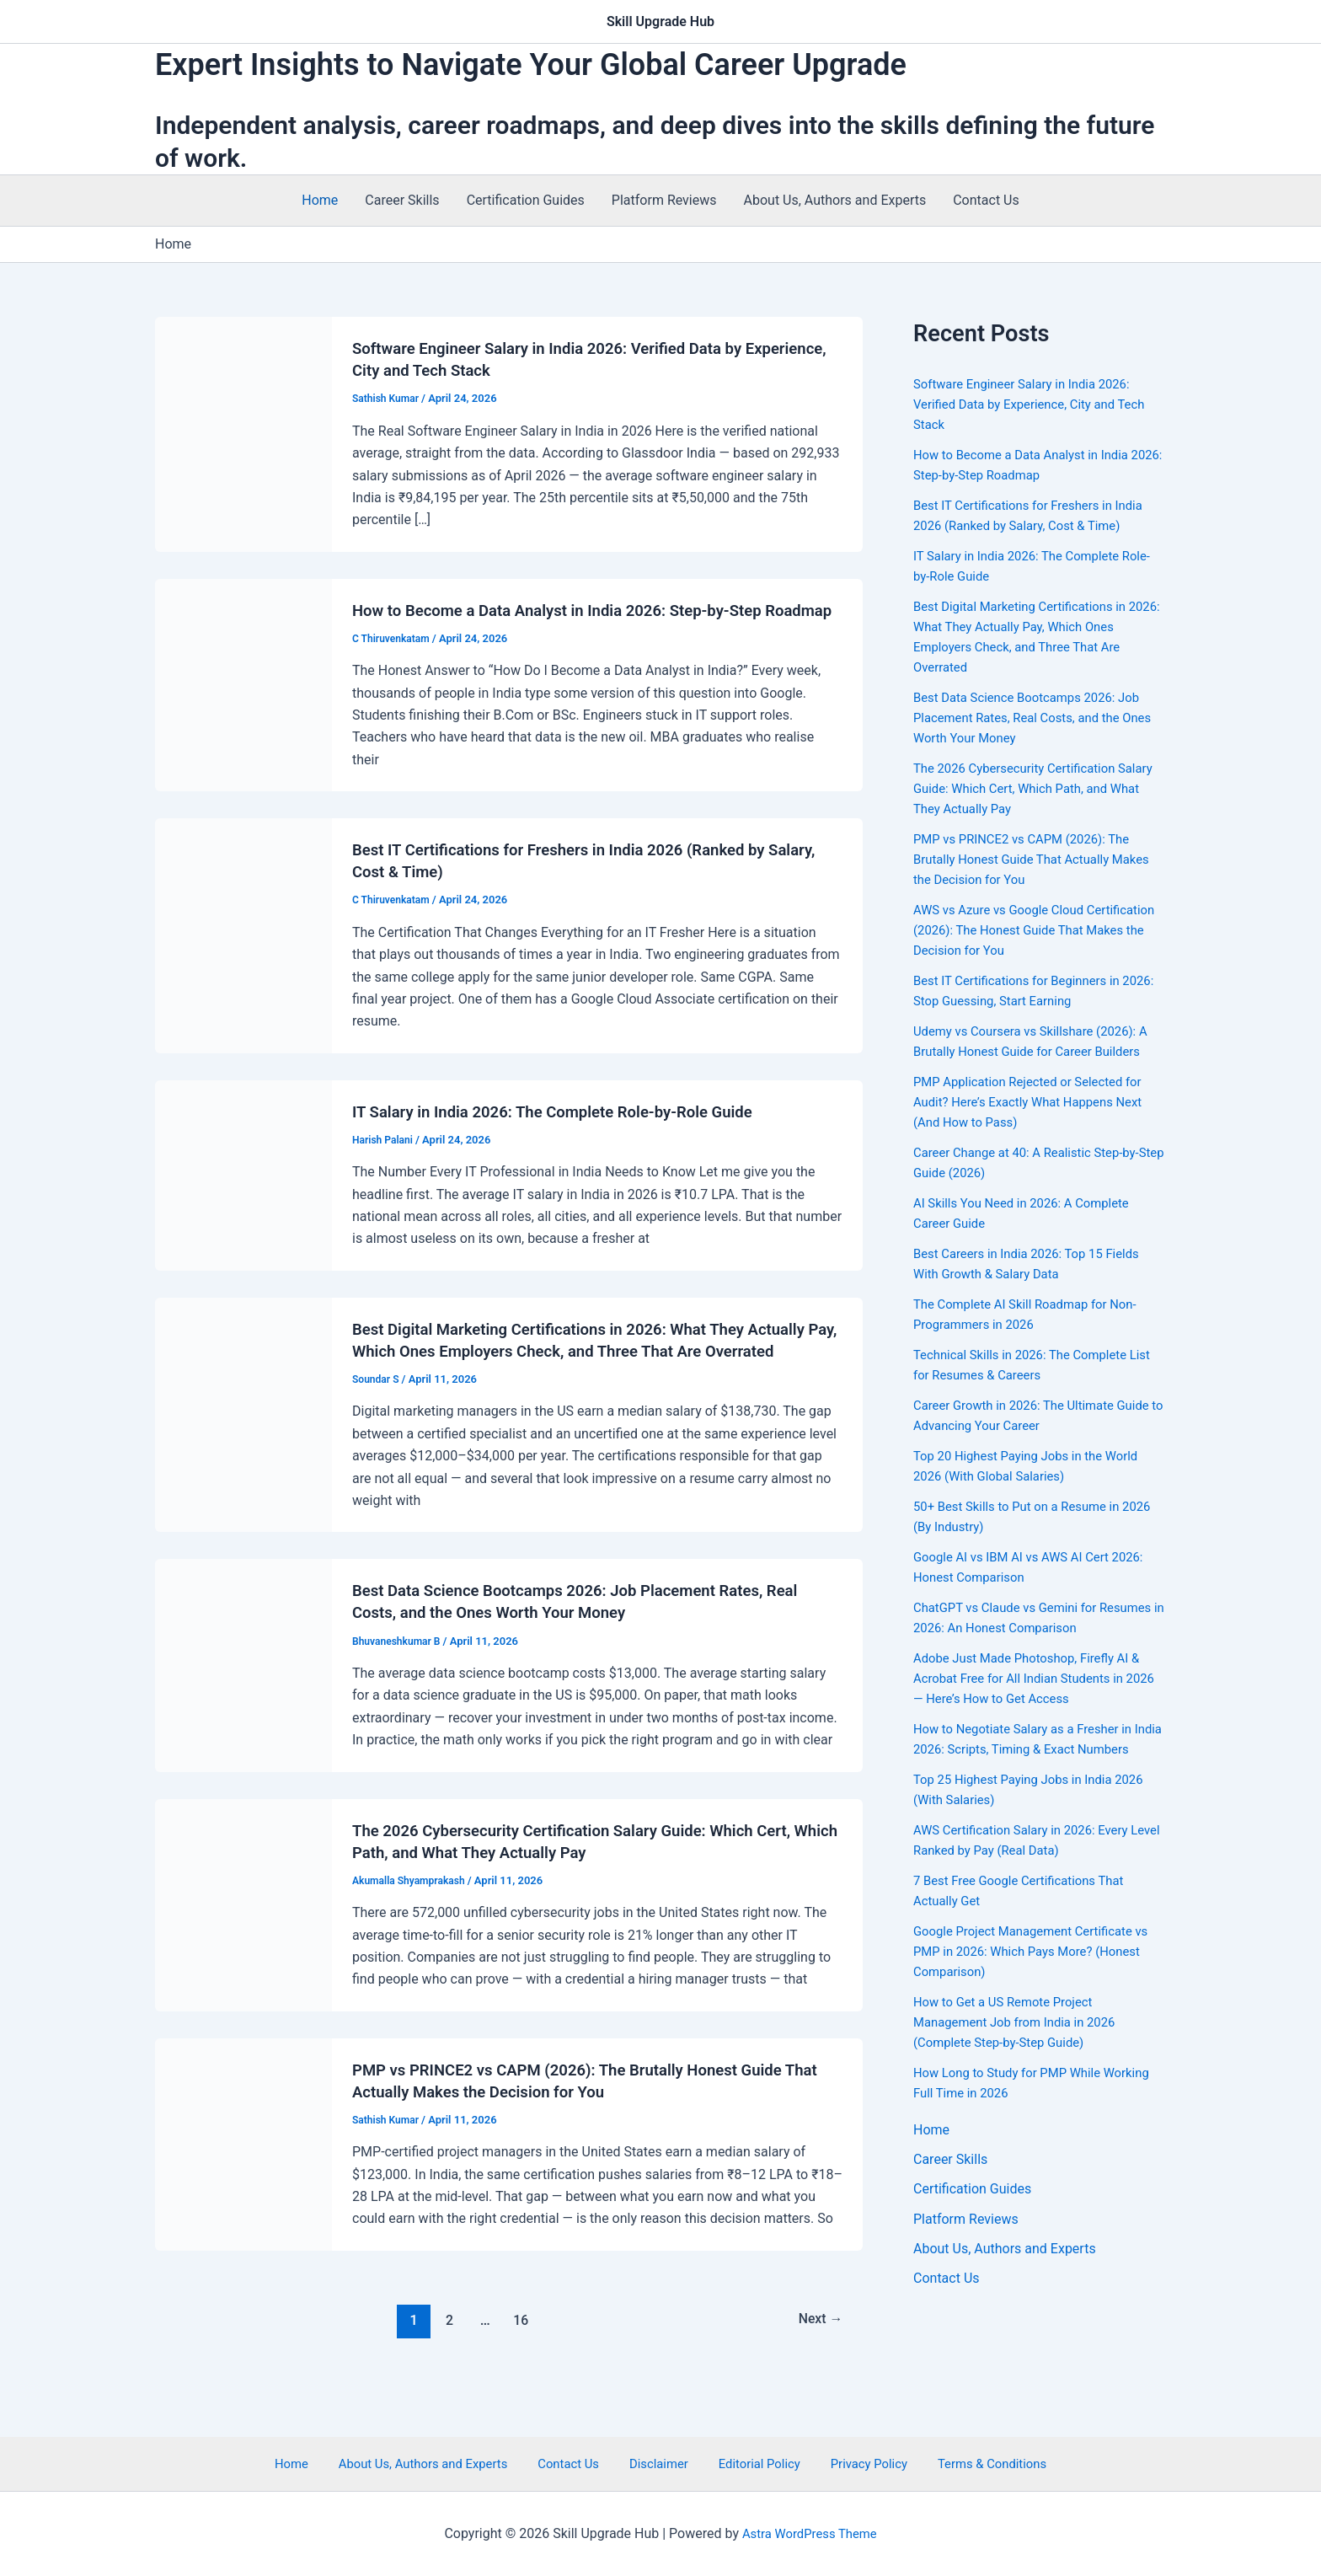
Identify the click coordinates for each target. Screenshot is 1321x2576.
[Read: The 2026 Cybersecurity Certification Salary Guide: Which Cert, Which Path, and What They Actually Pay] (243, 1947)
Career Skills (402, 200)
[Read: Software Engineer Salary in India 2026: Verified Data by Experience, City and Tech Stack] (243, 434)
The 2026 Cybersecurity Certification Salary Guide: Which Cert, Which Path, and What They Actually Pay (1038, 788)
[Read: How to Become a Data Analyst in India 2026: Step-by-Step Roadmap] (243, 695)
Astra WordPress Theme (809, 2533)
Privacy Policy (847, 2463)
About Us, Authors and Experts (835, 200)
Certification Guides (526, 200)
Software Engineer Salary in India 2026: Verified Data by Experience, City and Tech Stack (1038, 404)
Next (818, 2362)
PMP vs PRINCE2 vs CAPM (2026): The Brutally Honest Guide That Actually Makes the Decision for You (1030, 859)
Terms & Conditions (961, 2463)
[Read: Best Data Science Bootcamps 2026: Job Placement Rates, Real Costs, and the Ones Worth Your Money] (243, 1708)
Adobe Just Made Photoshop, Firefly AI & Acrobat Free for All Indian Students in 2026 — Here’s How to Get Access (1035, 1678)
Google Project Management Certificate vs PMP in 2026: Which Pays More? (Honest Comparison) (1031, 1971)
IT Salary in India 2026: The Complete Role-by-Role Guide (568, 1132)
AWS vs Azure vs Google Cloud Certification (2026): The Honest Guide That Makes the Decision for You (1028, 930)
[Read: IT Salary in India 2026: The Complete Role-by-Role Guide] (243, 1196)
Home (320, 200)
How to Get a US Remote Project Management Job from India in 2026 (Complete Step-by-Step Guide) (1022, 2042)
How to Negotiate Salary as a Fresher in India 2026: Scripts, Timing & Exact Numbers (1031, 1749)
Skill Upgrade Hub (660, 21)
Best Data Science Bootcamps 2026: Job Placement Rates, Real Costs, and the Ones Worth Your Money (1035, 717)
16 (519, 2362)
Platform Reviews (664, 200)
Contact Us (986, 200)
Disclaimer (658, 2463)
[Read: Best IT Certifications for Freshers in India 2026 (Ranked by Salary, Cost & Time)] (243, 956)
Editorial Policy (747, 2463)
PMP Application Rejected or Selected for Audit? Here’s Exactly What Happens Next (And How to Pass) (1036, 1102)
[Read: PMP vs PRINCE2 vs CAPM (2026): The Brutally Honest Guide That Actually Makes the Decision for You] (243, 2186)
